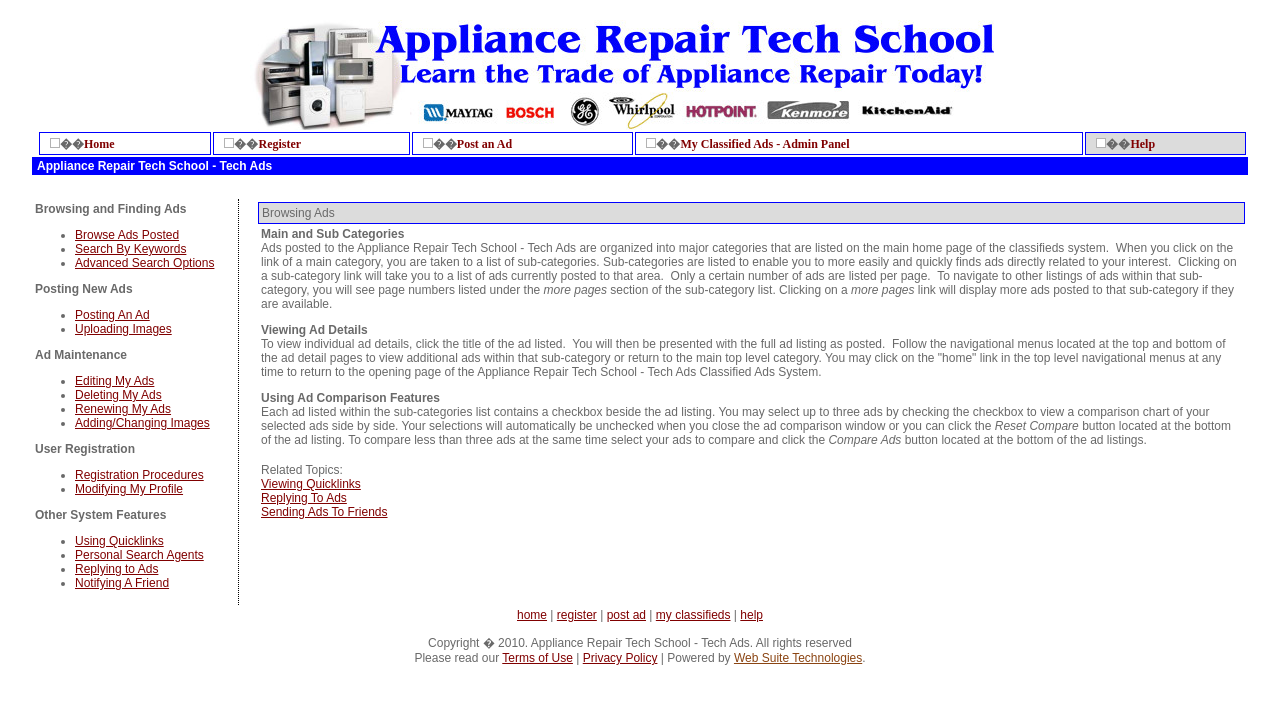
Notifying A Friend (122, 583)
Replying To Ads (304, 498)
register (577, 615)
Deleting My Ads (118, 395)
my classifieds (693, 615)
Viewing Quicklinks (311, 484)
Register (279, 144)
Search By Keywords (130, 249)
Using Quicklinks (119, 541)
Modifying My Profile (129, 489)
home (532, 615)
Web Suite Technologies (798, 658)
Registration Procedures (139, 475)
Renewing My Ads (123, 409)
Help (1142, 144)
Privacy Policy (620, 658)
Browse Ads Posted (127, 235)
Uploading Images (123, 329)
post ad (626, 615)
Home (99, 144)
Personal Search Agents (139, 555)
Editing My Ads (114, 381)
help (751, 615)
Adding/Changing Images (142, 423)
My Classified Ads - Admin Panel (764, 144)
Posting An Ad (112, 315)
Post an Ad (484, 144)
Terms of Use (537, 658)
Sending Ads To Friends (324, 512)
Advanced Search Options (144, 263)
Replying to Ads (116, 569)
